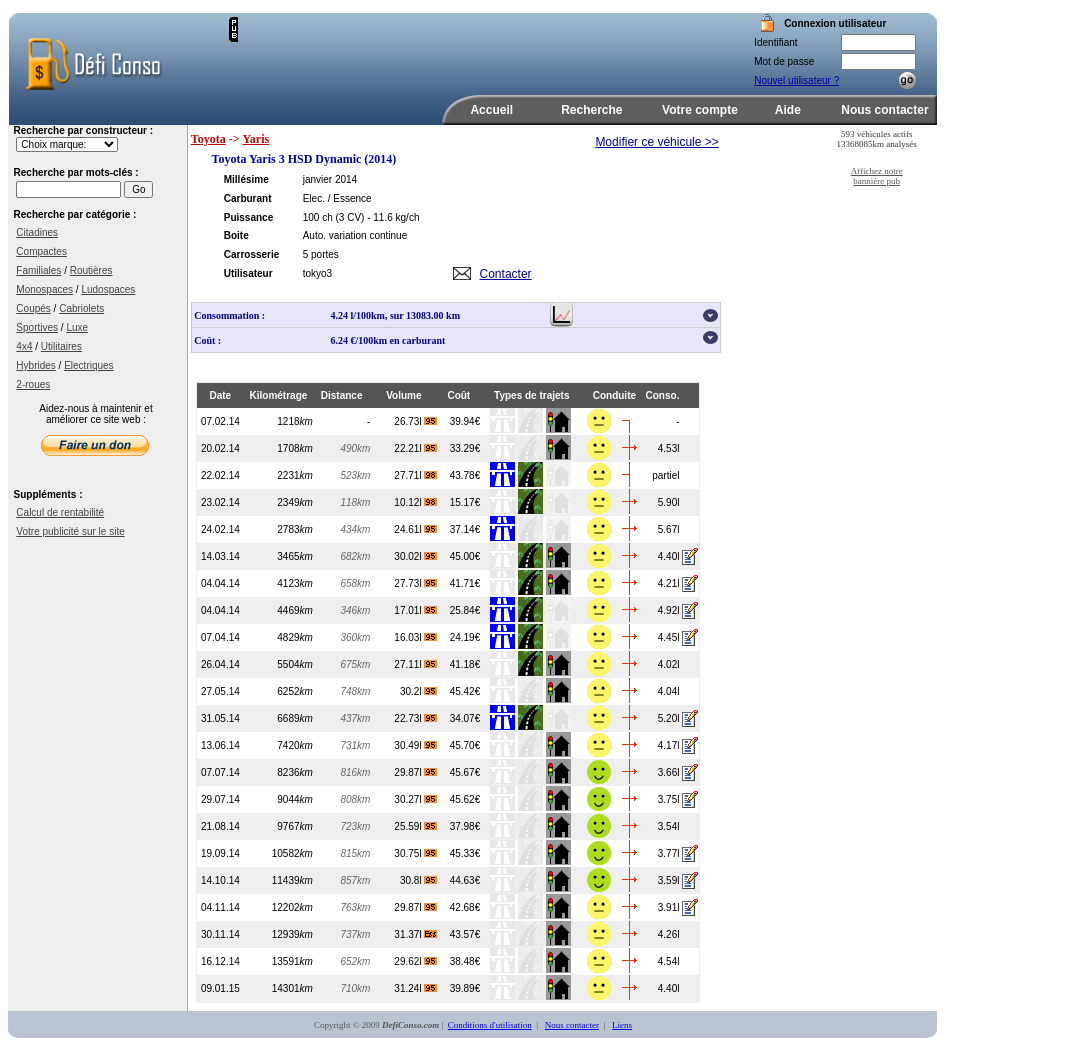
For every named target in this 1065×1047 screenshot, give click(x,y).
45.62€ (465, 799)
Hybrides (35, 365)
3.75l (669, 799)
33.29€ (465, 448)
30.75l (415, 853)
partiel (665, 475)
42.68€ (465, 907)
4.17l (669, 745)
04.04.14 (220, 583)
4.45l (669, 637)
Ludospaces (108, 289)
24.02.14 (220, 529)
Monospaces (44, 289)
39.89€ (465, 988)
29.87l (415, 772)
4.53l (669, 448)
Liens (622, 1025)
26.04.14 (220, 664)
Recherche (591, 110)
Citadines (37, 232)
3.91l (669, 907)
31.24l (415, 988)
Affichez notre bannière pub (877, 176)
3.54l (669, 826)
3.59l (669, 880)
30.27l (415, 799)
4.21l (669, 583)
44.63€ (465, 880)
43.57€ (465, 934)
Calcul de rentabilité (60, 512)
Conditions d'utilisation (490, 1025)
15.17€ (465, 502)
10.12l (415, 502)
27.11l (415, 664)
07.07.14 (220, 772)
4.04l (669, 691)
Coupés (33, 308)
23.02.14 (220, 502)
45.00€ (465, 556)
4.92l (669, 610)
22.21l (415, 448)
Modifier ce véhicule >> (656, 142)
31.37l (415, 934)
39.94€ (465, 421)
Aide (788, 110)
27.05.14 (220, 691)
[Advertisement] (472, 47)
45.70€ (465, 745)
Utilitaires (61, 346)
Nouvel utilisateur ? (796, 80)
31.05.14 (220, 718)
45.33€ (465, 853)
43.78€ (465, 475)
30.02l (415, 556)
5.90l (669, 502)
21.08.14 (220, 826)
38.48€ (465, 961)
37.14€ (465, 529)
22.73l (415, 718)
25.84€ (465, 610)
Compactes (41, 251)
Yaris (256, 139)
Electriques (88, 365)
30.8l (418, 880)
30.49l (415, 745)
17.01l (415, 610)
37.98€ (465, 826)
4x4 (24, 346)
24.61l (415, 529)
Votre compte (700, 110)
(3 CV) (350, 217)
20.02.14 (220, 448)
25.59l (415, 826)
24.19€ (465, 637)
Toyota (208, 139)
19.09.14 (220, 853)
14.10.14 (220, 880)
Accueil (491, 110)
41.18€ (465, 664)
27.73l (415, 583)
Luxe (77, 327)
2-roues (33, 384)
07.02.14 (220, 421)
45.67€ (465, 772)
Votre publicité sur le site (70, 531)
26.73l (415, 421)
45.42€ (465, 691)
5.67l (669, 529)
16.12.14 (220, 961)
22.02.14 (220, 475)
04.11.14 (220, 907)
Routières (91, 270)
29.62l (415, 961)
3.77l (669, 853)
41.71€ (465, 583)
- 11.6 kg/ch (393, 217)
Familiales (38, 270)
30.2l (418, 691)
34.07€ (465, 718)
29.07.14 (220, 799)
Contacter (506, 274)
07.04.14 (220, 637)
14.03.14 (220, 556)
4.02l (669, 664)
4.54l (669, 961)
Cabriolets (81, 308)
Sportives (37, 327)
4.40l (669, 556)
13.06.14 (220, 745)
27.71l (415, 475)
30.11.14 (220, 934)
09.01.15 (220, 988)
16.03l (415, 637)
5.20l (669, 718)
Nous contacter (884, 110)
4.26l (669, 934)
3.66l (669, 772)
